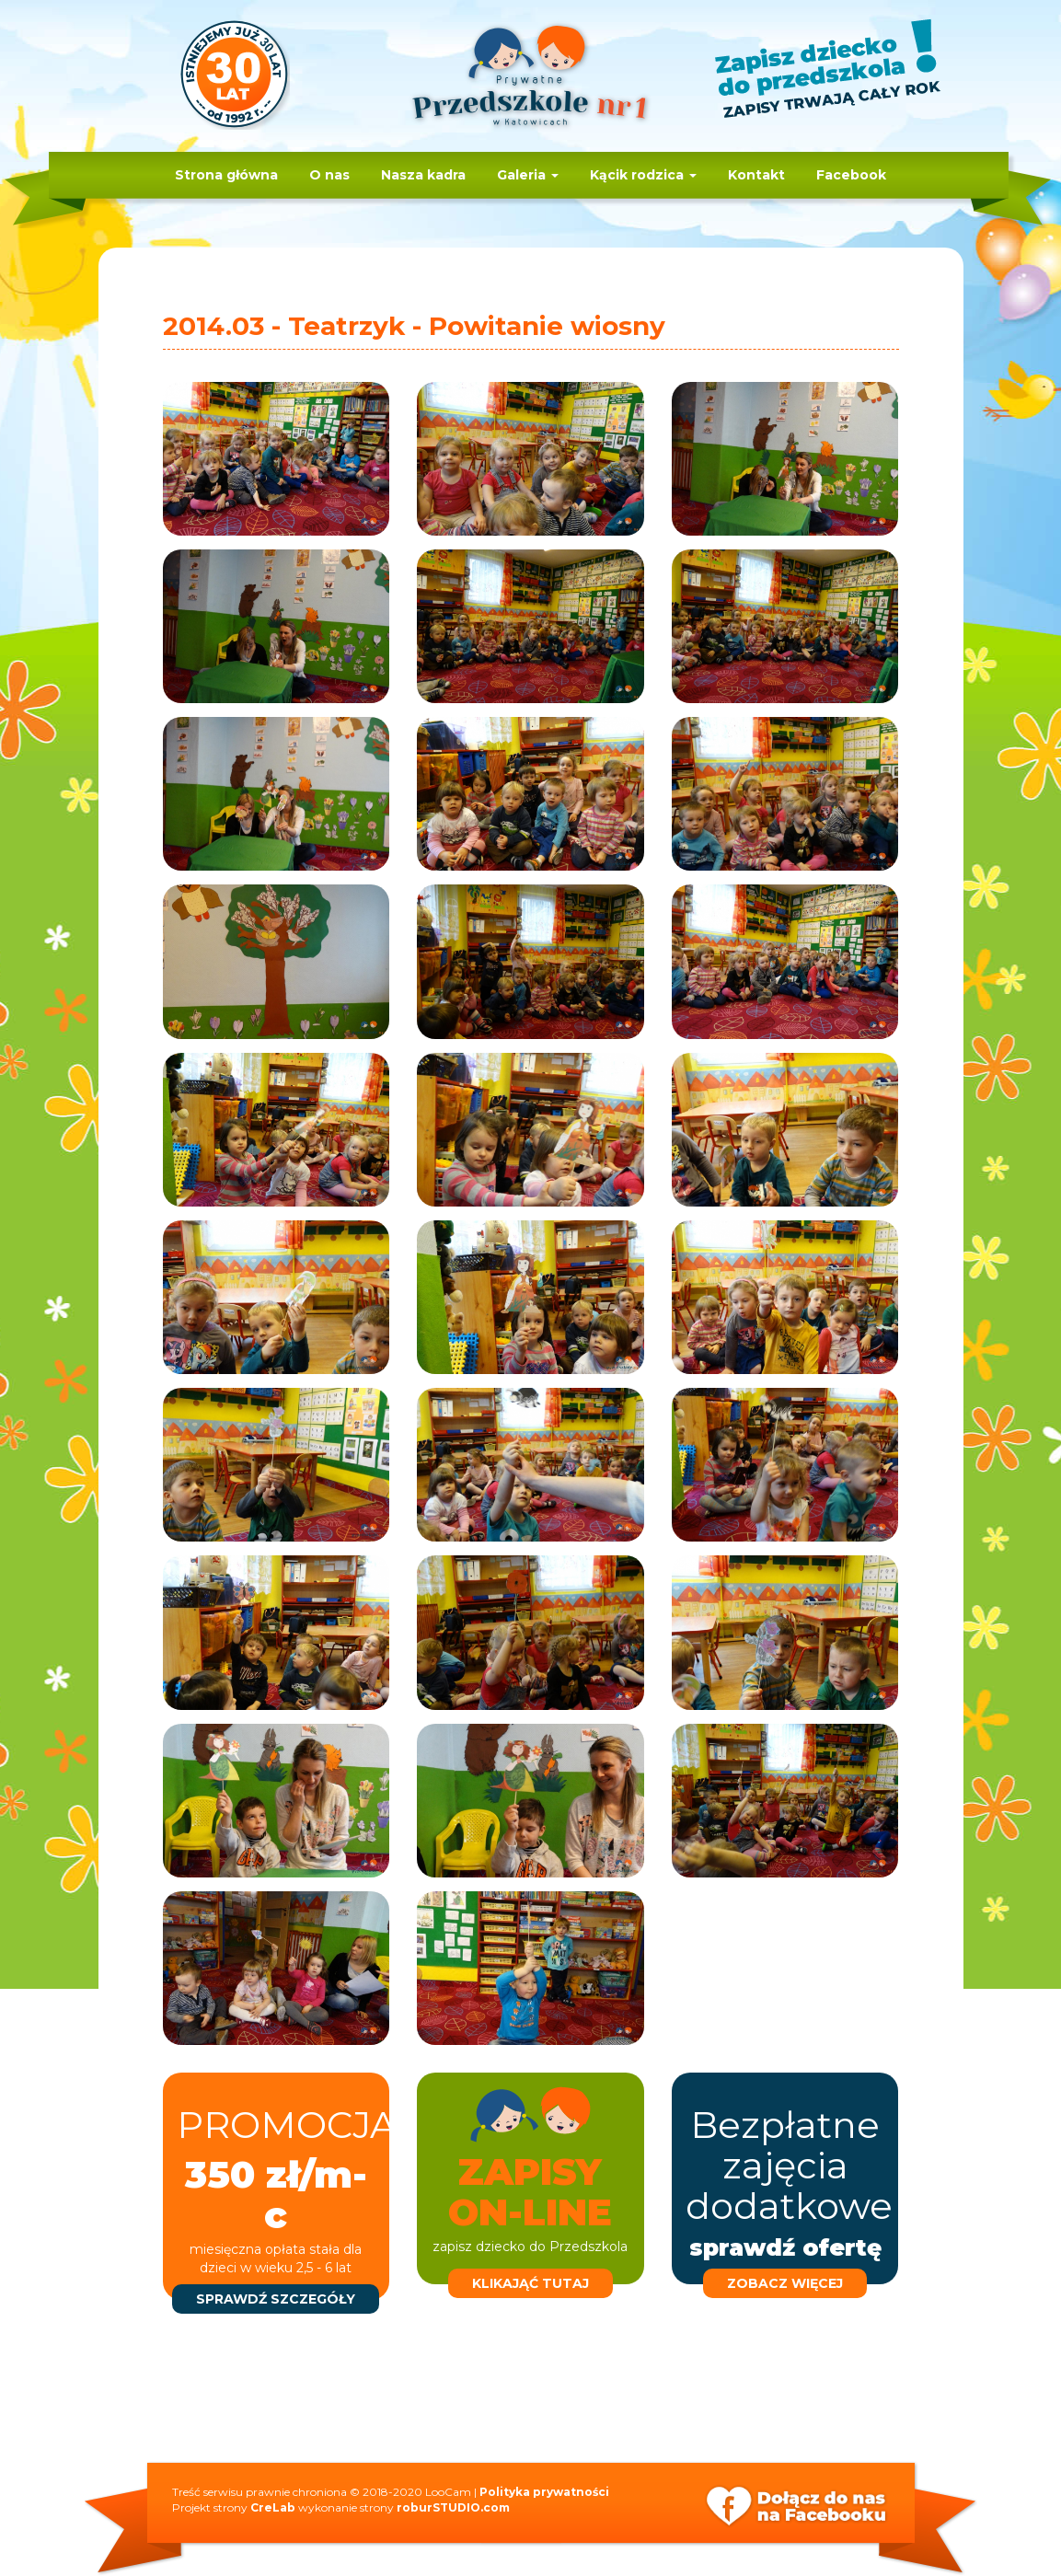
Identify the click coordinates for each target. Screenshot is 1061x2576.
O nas (329, 175)
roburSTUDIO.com (453, 2507)
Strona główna (226, 175)
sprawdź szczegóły (275, 2299)
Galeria (528, 175)
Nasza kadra (423, 175)
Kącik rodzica (643, 175)
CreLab (272, 2507)
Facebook (851, 175)
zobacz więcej (785, 2283)
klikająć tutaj (530, 2283)
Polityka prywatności (544, 2492)
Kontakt (756, 175)
